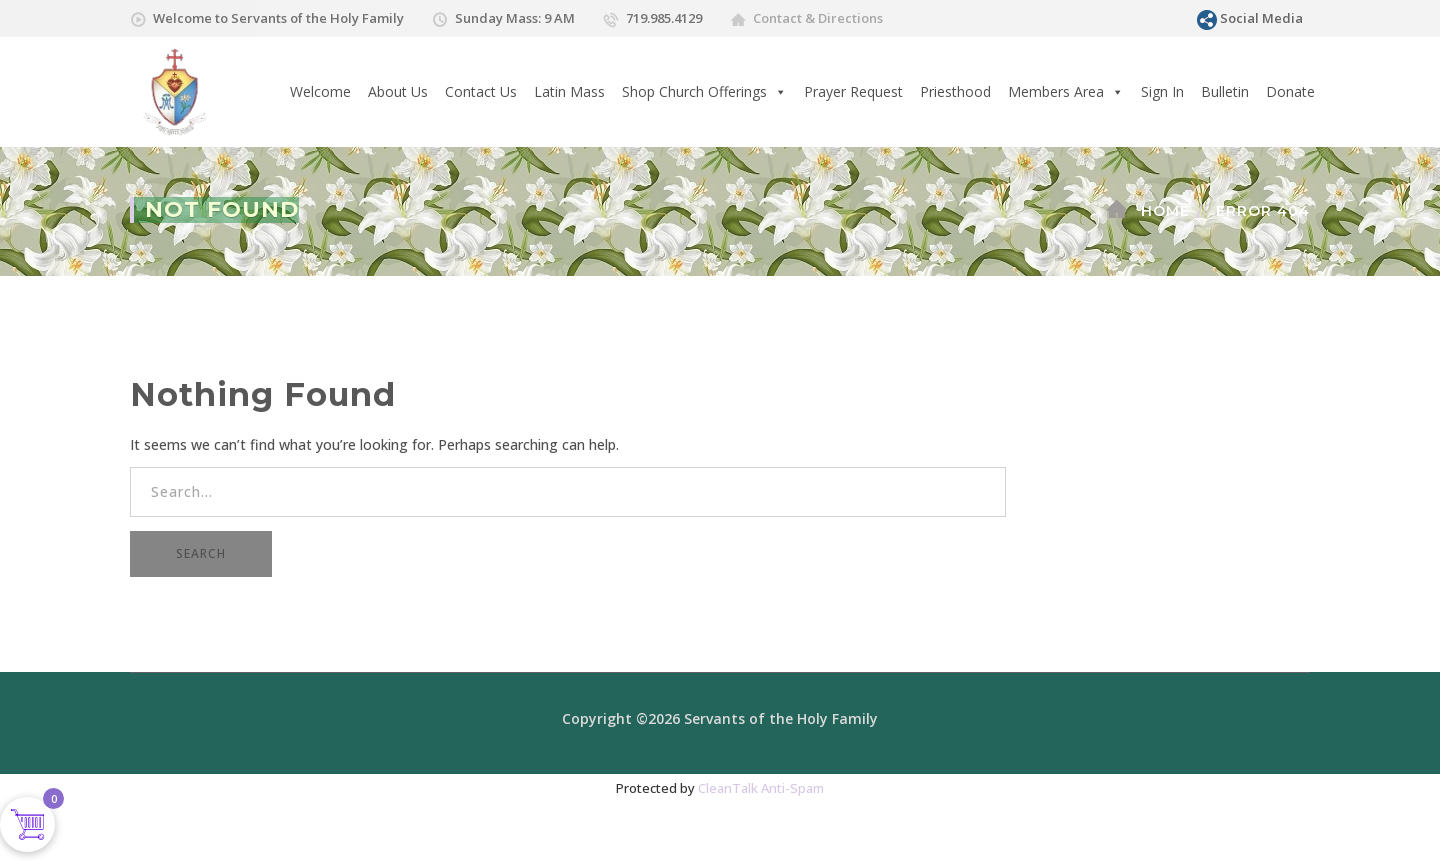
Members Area (1066, 92)
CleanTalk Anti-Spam (761, 788)
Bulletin (1225, 91)
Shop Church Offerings (704, 92)
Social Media (1261, 18)
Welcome (320, 91)
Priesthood (955, 91)
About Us (398, 91)
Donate (1290, 91)
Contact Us (481, 91)
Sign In (1162, 91)
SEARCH (201, 553)
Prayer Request (853, 91)
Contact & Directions (818, 18)
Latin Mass (569, 91)
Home (1165, 211)
